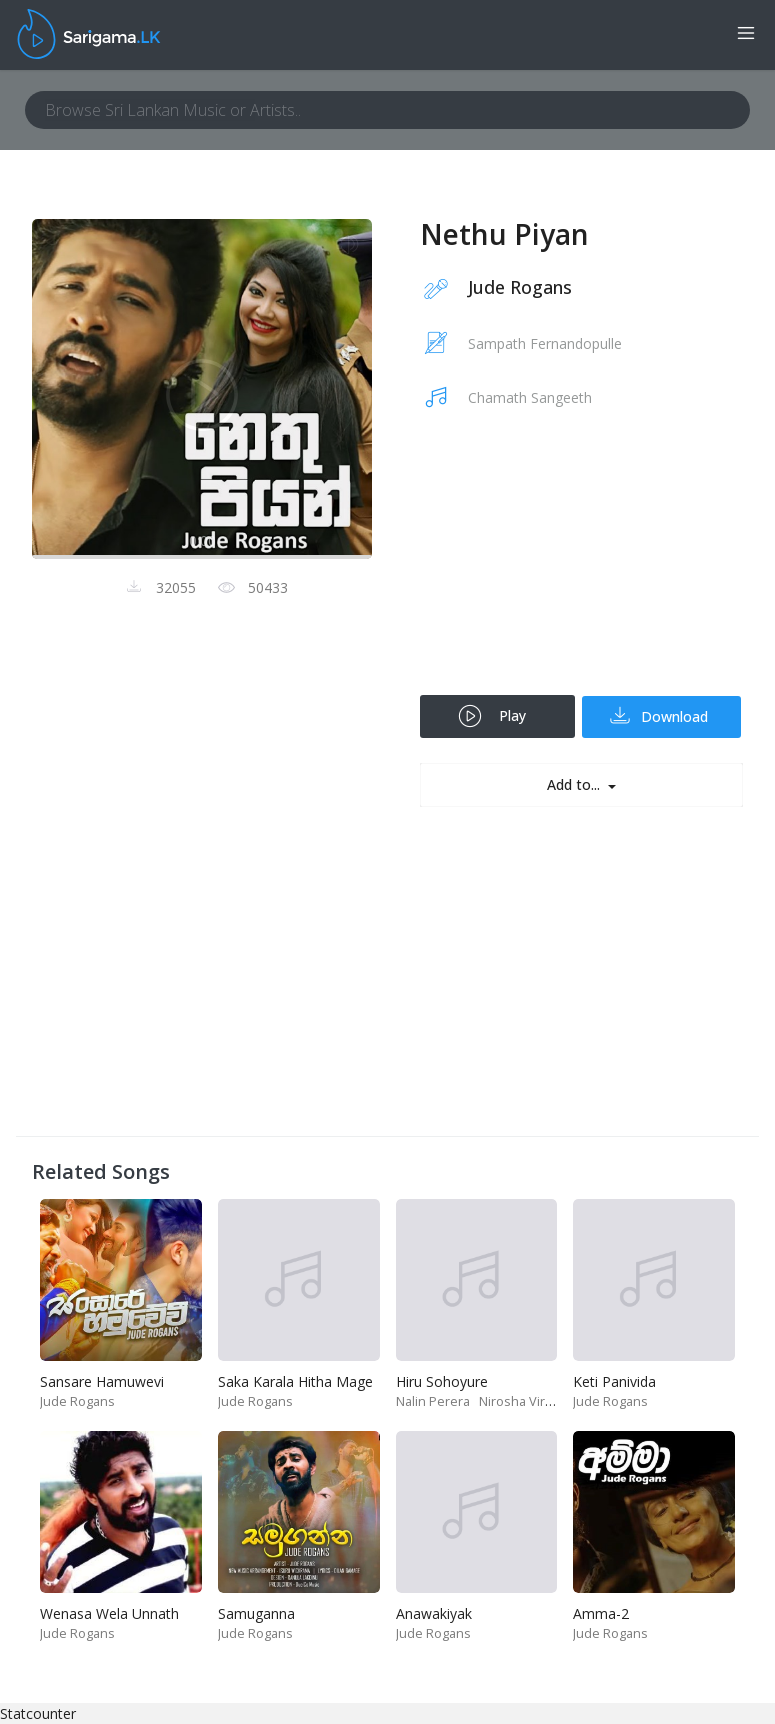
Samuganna (256, 1613)
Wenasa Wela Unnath (109, 1613)
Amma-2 (601, 1613)
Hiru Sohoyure (442, 1381)
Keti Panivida (614, 1381)
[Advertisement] (581, 565)
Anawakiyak (434, 1613)
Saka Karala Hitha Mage (295, 1381)
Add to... (575, 784)
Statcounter (38, 1713)
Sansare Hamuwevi (102, 1381)
